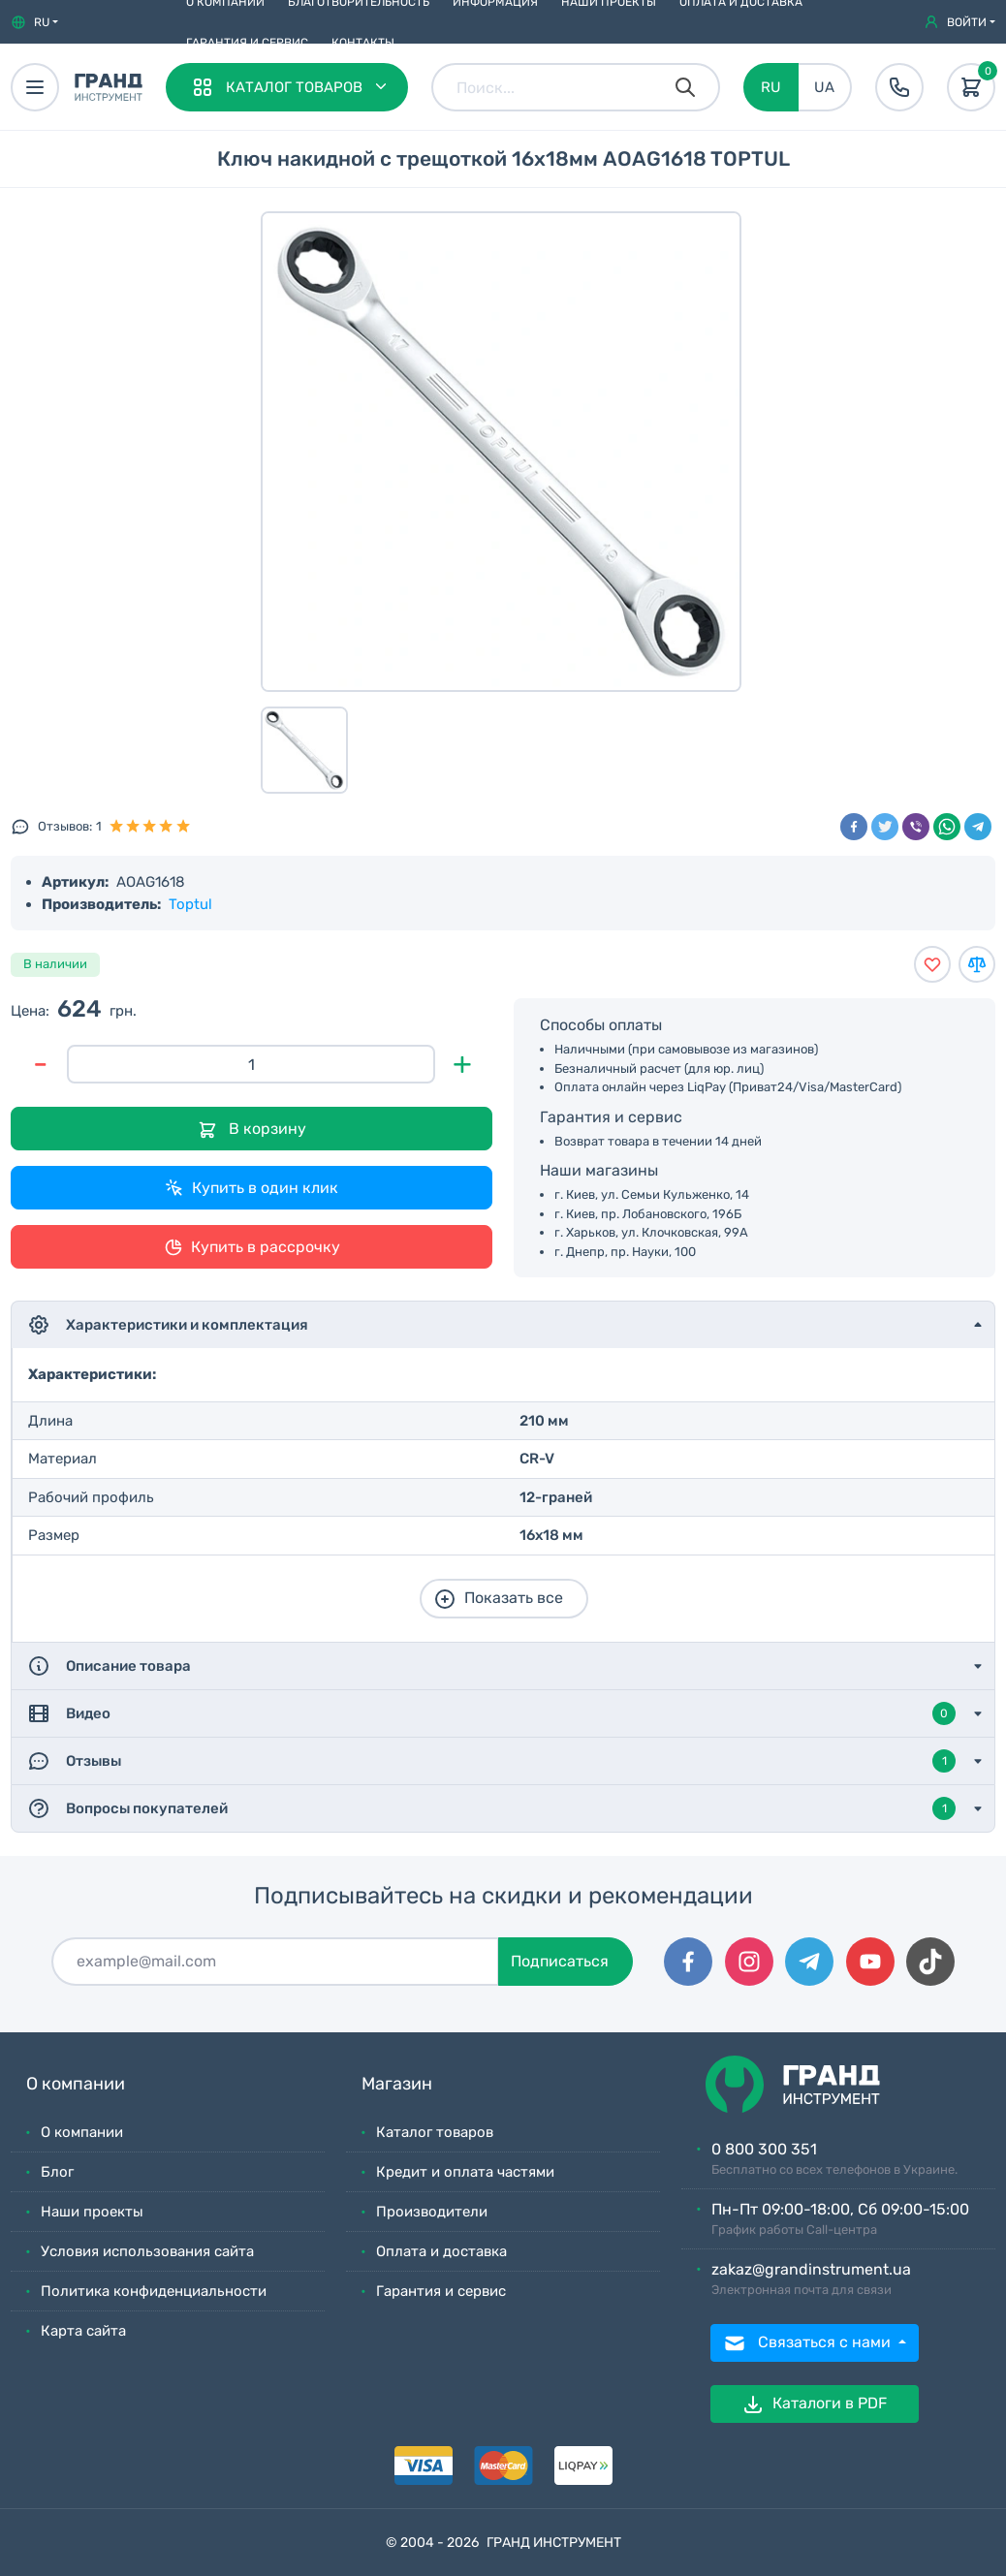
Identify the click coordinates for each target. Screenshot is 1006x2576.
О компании (82, 2132)
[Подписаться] (275, 1961)
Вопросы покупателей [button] (491, 1808)
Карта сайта (83, 2331)
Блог (57, 2172)
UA (824, 87)
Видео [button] (491, 1713)
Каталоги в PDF (814, 2404)
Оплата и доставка (441, 2251)
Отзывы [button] (491, 1761)
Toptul (190, 904)
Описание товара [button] (109, 1666)
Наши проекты (92, 2211)
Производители (431, 2211)
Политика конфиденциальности (154, 2291)
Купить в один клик (251, 1188)
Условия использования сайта (147, 2251)
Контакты (362, 42)
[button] (34, 22)
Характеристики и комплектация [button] (167, 1324)
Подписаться (560, 1961)
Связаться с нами (809, 2343)
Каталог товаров (434, 2132)
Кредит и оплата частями (465, 2172)
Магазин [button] (397, 2084)
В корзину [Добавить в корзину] (252, 1129)
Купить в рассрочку (252, 1247)
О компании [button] (75, 2084)
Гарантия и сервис (247, 42)
